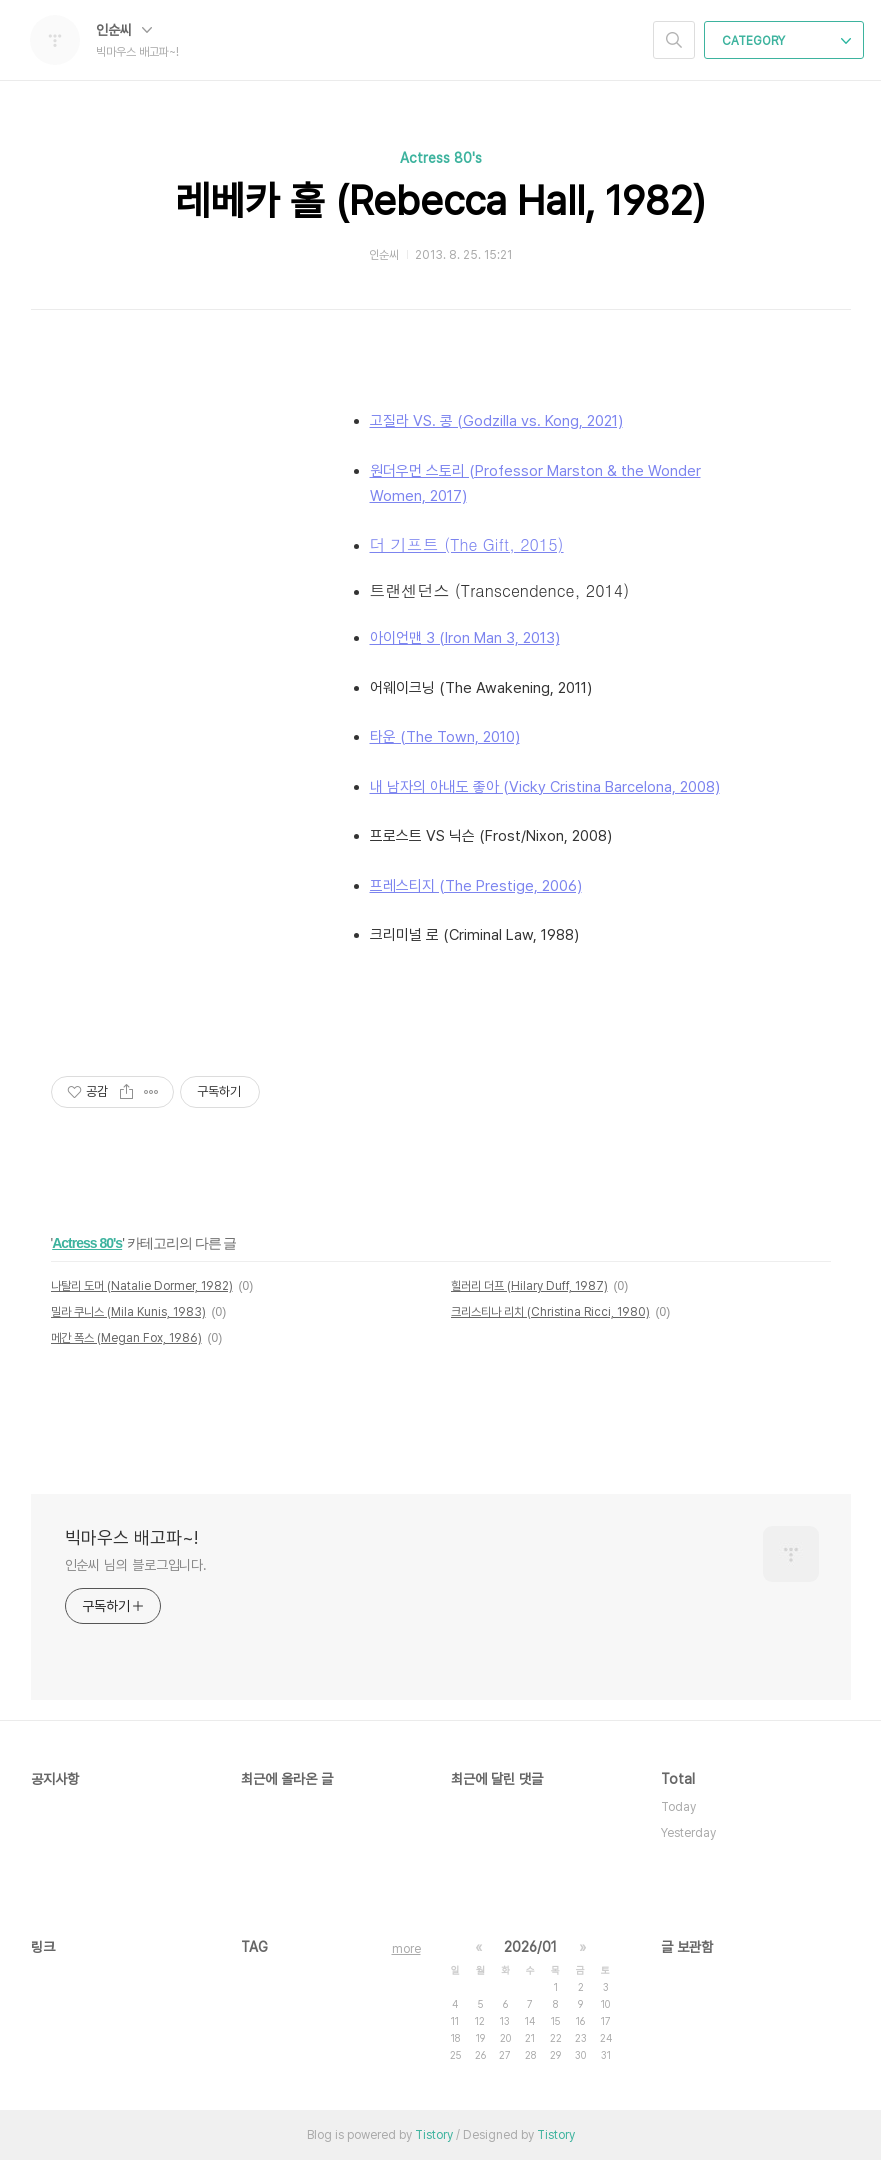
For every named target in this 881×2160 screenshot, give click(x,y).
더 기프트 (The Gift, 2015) (467, 544)
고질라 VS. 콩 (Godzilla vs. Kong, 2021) (496, 421)
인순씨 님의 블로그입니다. (136, 1565)
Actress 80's (441, 158)
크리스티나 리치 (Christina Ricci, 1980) (550, 1312)
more (406, 1949)
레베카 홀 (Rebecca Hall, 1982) (440, 201)
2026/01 (530, 1947)
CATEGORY (786, 41)
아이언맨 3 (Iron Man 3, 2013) (465, 638)
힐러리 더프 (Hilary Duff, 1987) (529, 1286)
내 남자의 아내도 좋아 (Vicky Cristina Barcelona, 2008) (545, 787)
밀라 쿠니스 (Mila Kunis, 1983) (128, 1312)
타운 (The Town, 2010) (445, 737)
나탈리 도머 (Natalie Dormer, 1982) (142, 1286)
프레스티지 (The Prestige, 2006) (476, 886)
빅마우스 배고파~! (131, 1537)
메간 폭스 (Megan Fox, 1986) (126, 1338)
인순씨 (124, 30)
